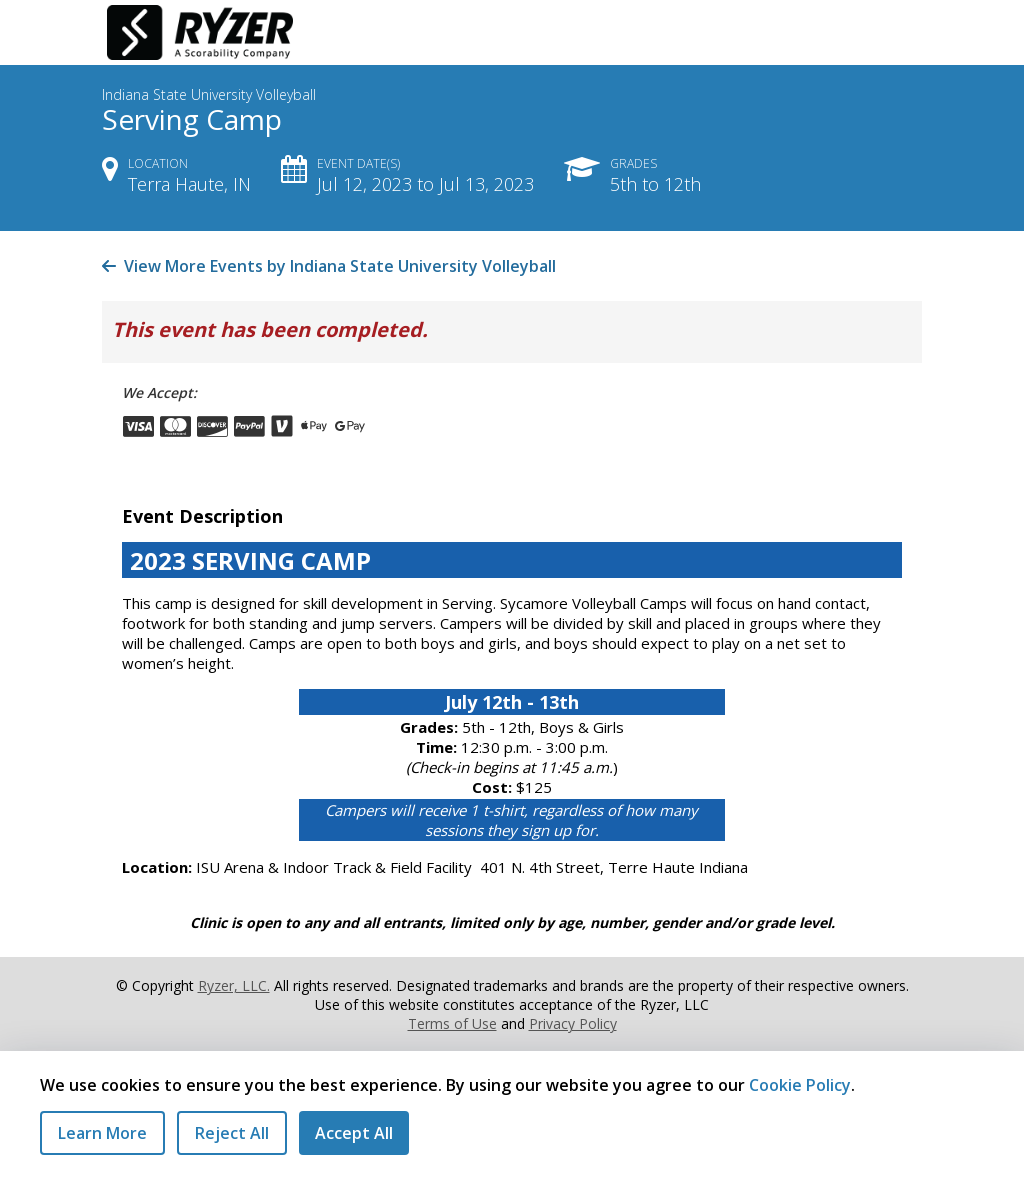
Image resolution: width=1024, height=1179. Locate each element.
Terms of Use (452, 1023)
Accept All (354, 1133)
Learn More (102, 1133)
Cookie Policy (800, 1085)
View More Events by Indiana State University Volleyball (329, 266)
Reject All (232, 1133)
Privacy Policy (573, 1023)
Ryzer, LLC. (234, 985)
